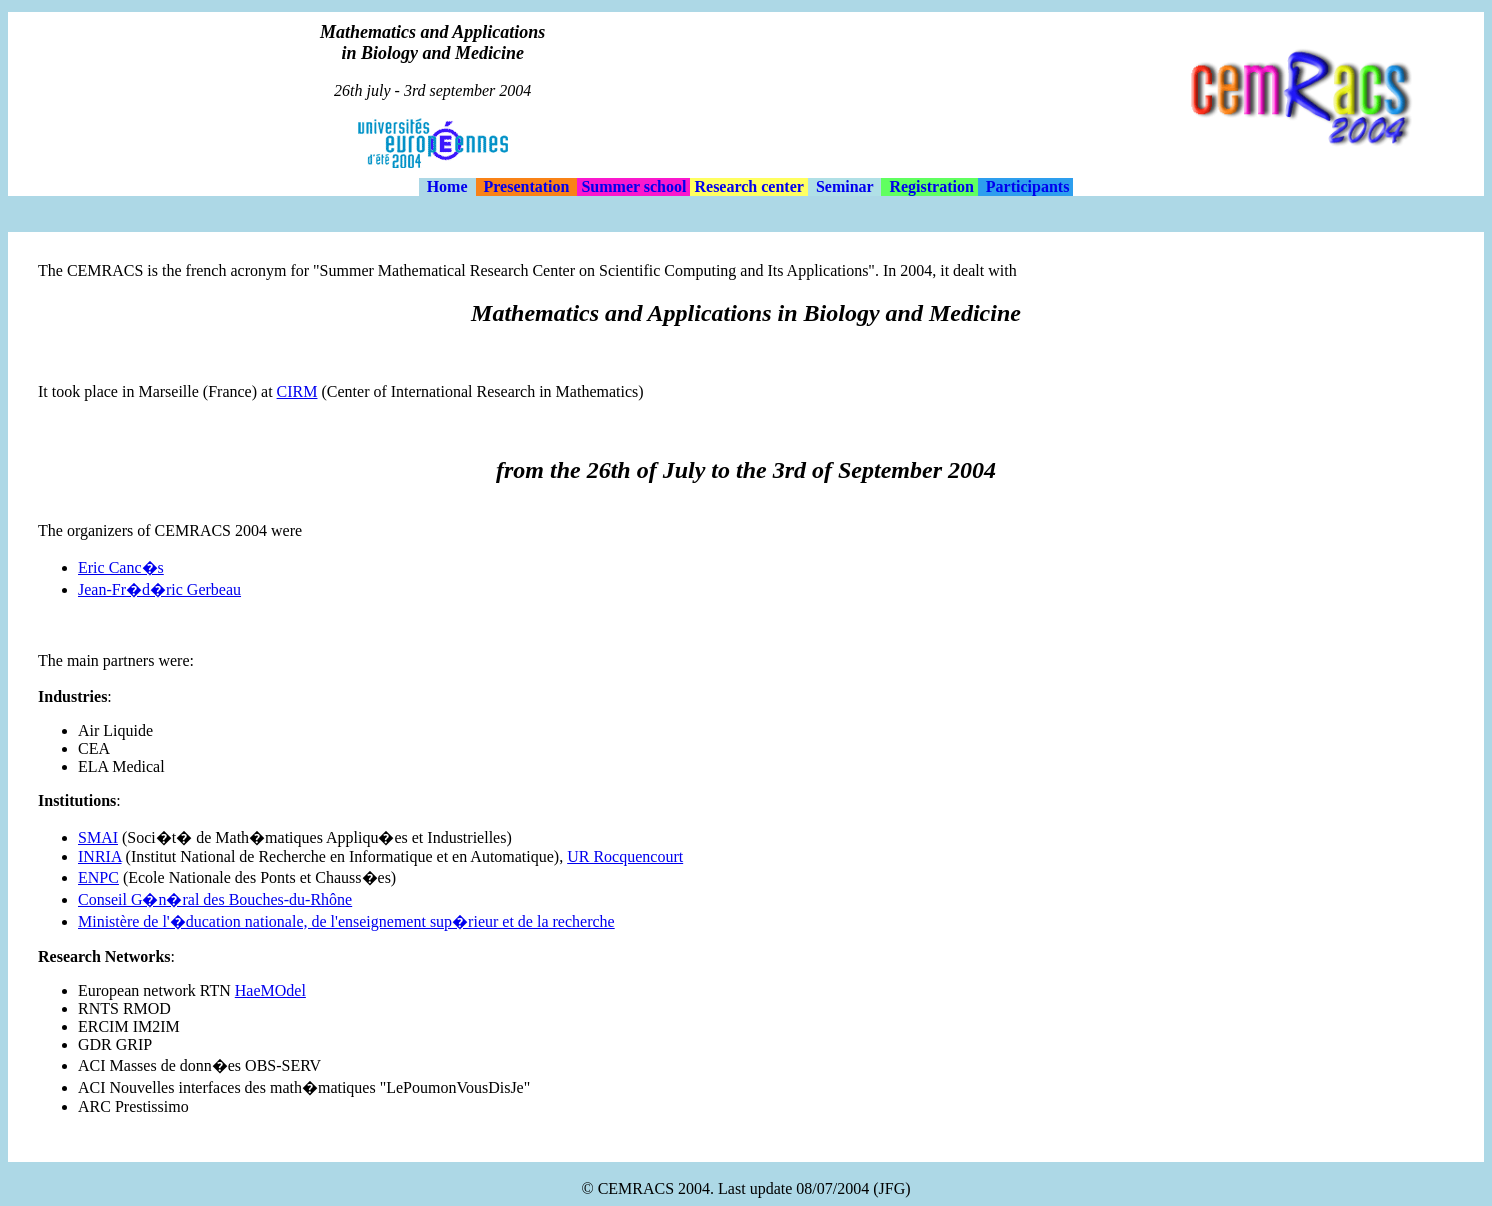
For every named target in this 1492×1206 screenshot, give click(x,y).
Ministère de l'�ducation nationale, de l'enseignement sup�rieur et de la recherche (346, 921)
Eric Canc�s (121, 567)
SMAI (98, 837)
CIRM (297, 391)
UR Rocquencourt (625, 856)
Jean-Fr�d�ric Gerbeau (159, 589)
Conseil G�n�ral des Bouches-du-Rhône (215, 899)
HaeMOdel (270, 990)
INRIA (100, 856)
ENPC (98, 877)
